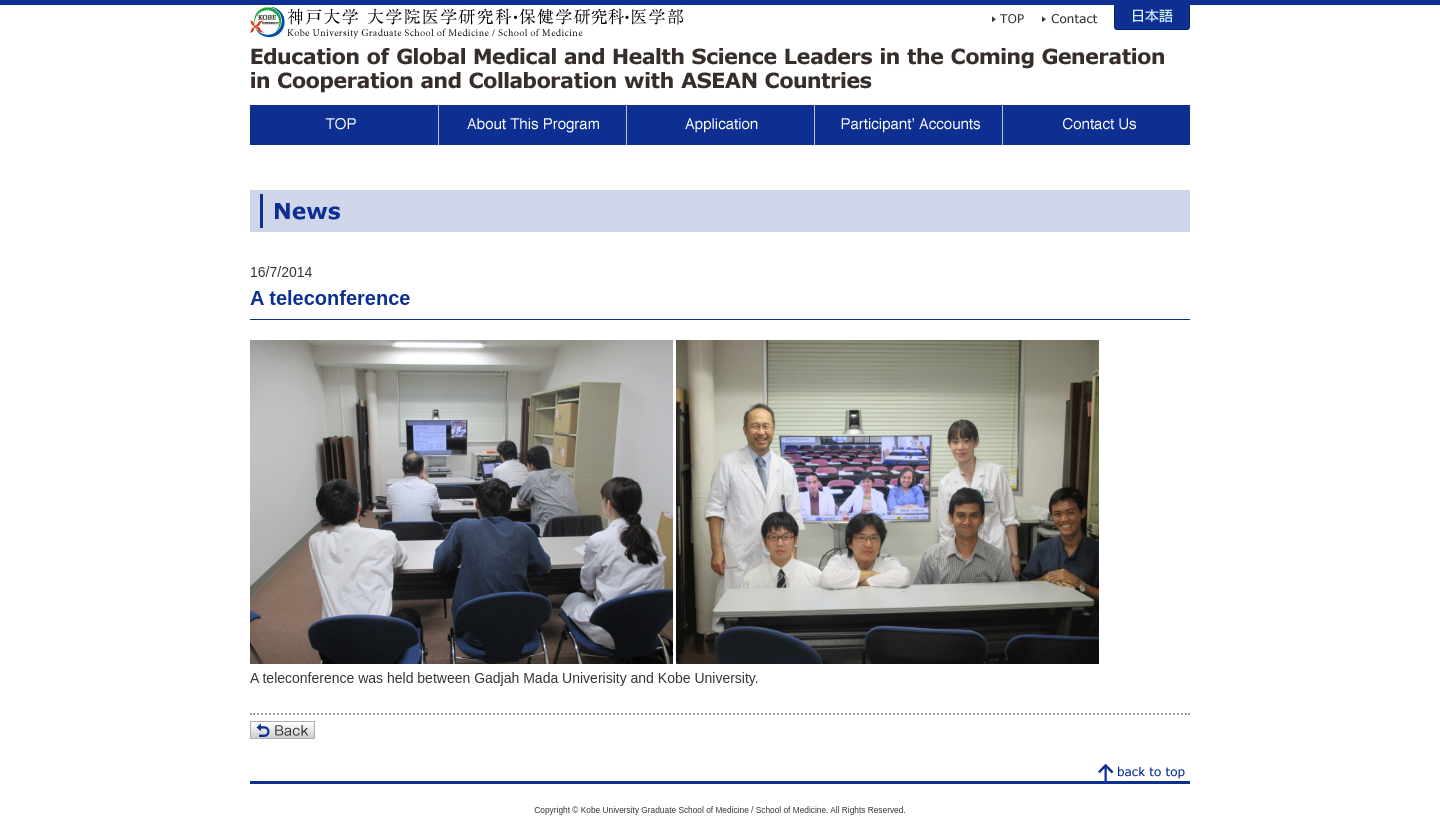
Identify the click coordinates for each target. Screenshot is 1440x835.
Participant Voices (908, 125)
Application (720, 125)
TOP (344, 125)
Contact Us (1096, 125)
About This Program (532, 125)
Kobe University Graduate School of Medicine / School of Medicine (467, 22)
